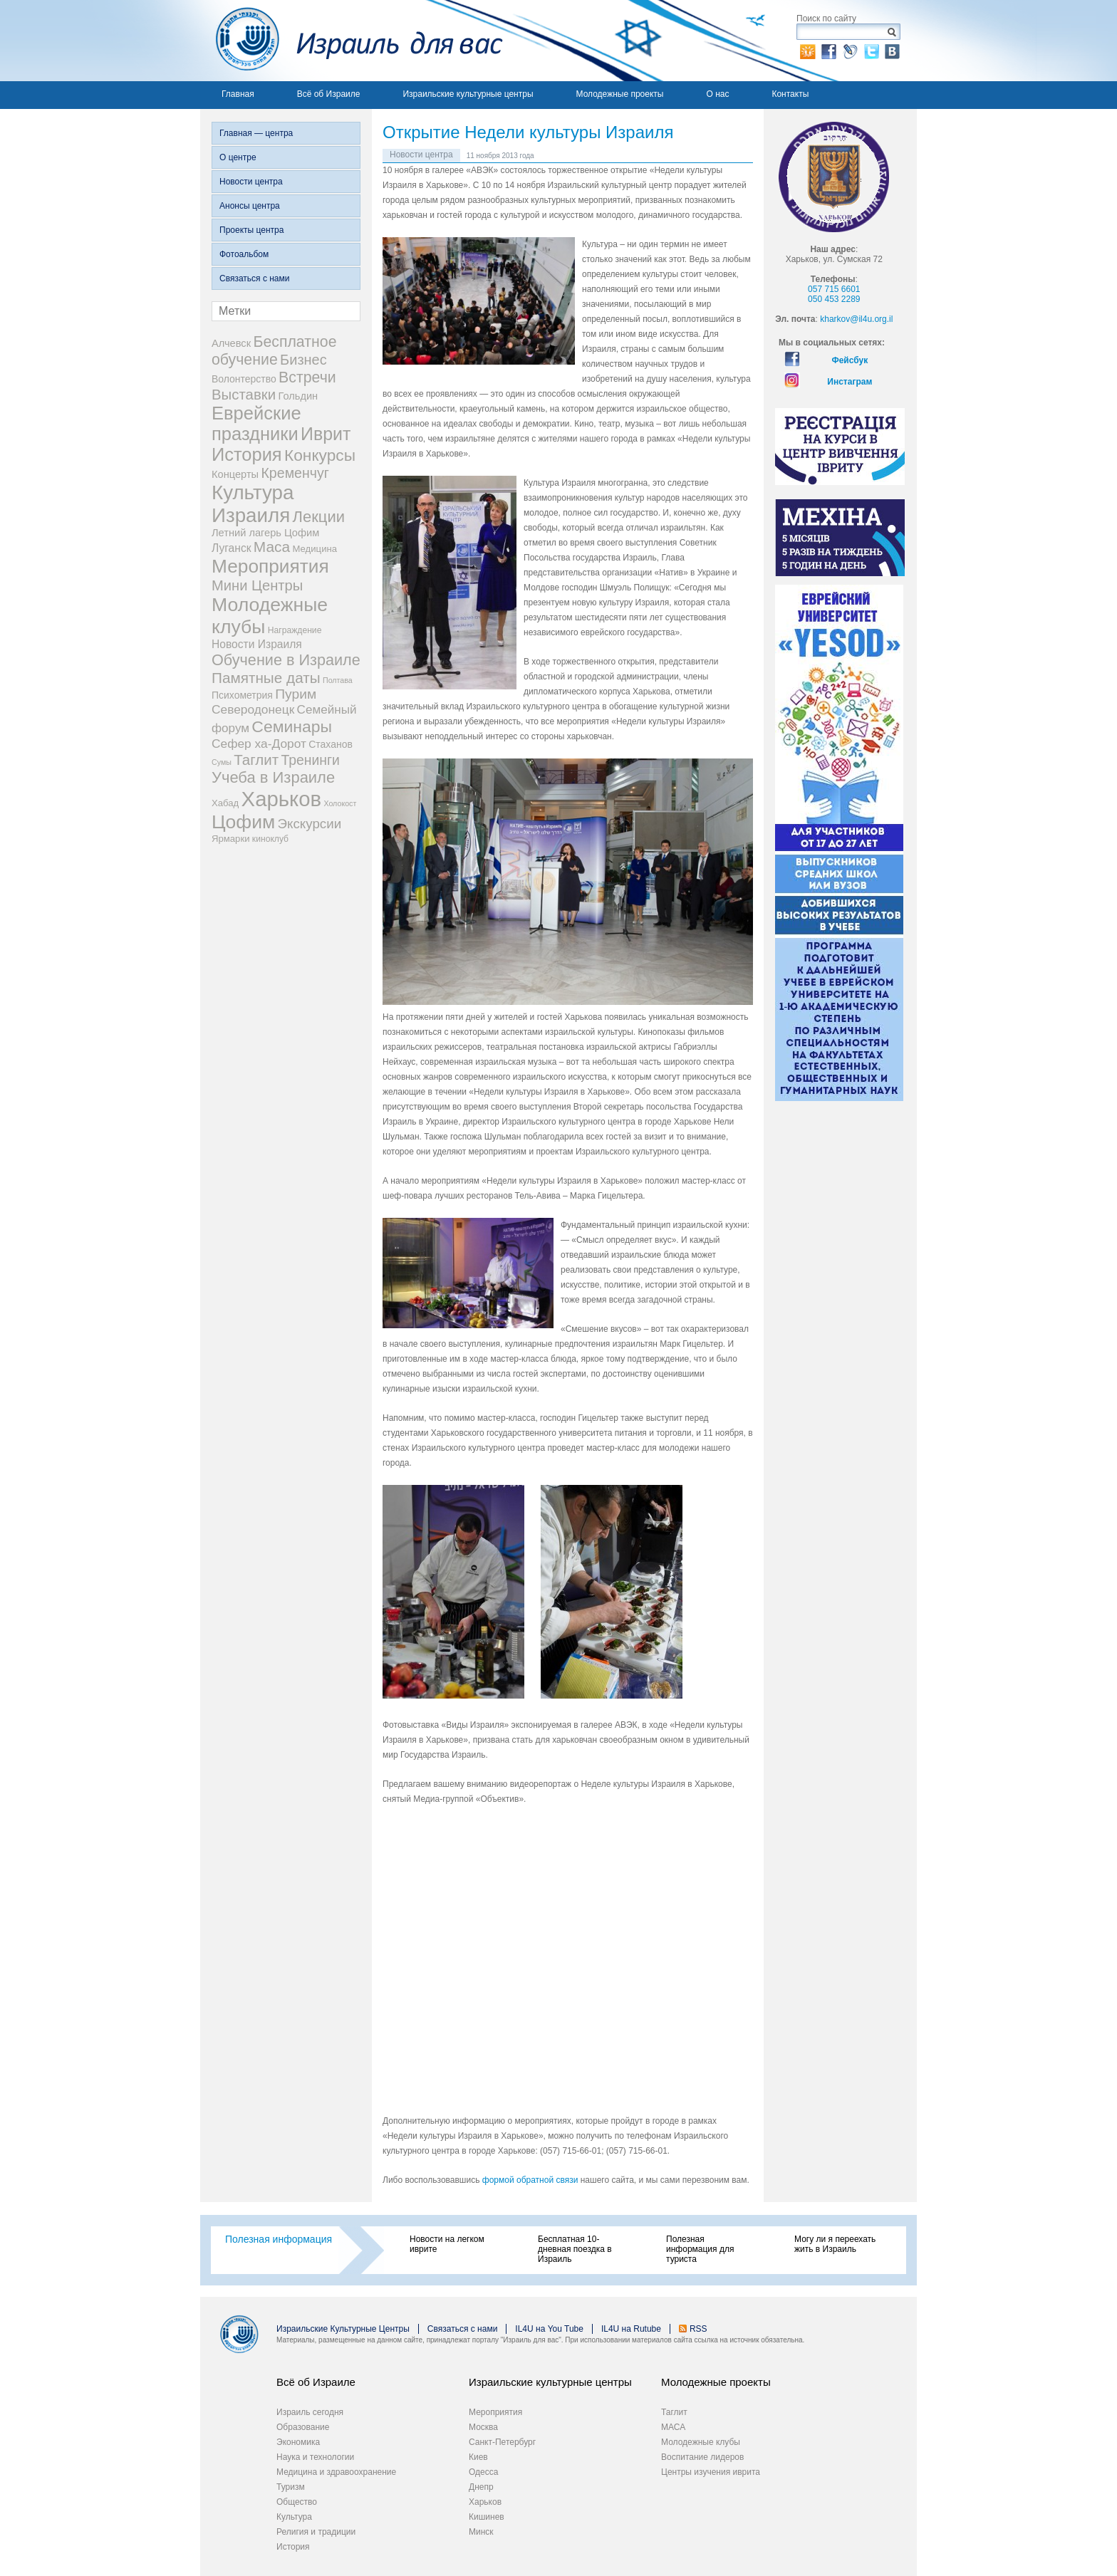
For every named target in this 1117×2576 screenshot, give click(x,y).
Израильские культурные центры (467, 94)
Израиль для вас (351, 40)
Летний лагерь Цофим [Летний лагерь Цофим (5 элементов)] (265, 532)
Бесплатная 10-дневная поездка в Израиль (575, 2249)
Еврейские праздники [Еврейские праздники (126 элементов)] (256, 423)
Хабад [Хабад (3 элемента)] (225, 803)
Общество (296, 2502)
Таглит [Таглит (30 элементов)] (256, 759)
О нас (717, 94)
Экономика (298, 2442)
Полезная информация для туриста (700, 2249)
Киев (478, 2457)
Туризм (290, 2487)
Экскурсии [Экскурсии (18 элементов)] (310, 823)
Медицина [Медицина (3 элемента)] (315, 548)
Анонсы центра (249, 206)
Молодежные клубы (700, 2442)
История (293, 2547)
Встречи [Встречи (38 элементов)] (307, 377)
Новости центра (251, 182)
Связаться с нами (254, 278)
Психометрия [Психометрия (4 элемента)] (242, 695)
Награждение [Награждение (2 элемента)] (295, 630)
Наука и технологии (315, 2457)
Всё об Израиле (328, 94)
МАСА (673, 2427)
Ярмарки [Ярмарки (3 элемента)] (230, 838)
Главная (238, 94)
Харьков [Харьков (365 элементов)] (281, 798)
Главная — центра (256, 133)
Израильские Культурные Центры (343, 2329)
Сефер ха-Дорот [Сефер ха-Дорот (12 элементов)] (259, 743)
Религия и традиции (315, 2532)
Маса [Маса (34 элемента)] (272, 546)
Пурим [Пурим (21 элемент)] (295, 694)
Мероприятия (495, 2412)
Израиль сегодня (309, 2412)
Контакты (790, 94)
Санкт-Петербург (502, 2442)
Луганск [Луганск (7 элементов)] (231, 548)
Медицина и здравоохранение (336, 2472)
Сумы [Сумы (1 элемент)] (222, 762)
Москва (483, 2427)
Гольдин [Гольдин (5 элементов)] (298, 396)
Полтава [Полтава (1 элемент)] (338, 680)
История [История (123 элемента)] (247, 454)
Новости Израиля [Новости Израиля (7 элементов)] (257, 644)
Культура (294, 2517)
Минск (481, 2532)
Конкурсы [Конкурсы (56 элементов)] (319, 455)
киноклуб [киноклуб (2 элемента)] (270, 839)
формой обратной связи (530, 2180)
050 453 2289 (834, 299)
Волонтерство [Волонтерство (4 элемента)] (244, 379)
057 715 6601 (834, 289)
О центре (237, 157)
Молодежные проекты (620, 94)
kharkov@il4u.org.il (856, 319)
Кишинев (486, 2517)
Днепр (481, 2487)
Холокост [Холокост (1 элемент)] (339, 803)
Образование (302, 2427)
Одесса (483, 2472)
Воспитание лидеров (702, 2457)
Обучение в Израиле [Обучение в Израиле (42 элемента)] (286, 660)
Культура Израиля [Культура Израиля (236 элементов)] (252, 503)
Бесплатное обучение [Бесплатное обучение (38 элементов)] (274, 350)
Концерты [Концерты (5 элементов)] (235, 474)
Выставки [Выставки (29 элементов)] (244, 394)
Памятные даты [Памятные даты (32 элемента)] (266, 677)
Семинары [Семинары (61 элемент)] (291, 726)
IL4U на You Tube (549, 2329)
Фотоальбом (244, 254)
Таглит (674, 2412)
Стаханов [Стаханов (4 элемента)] (330, 744)
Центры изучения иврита (710, 2472)
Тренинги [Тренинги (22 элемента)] (310, 760)
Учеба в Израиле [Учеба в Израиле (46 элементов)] (273, 777)
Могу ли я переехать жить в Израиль (835, 2244)
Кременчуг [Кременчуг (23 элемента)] (294, 473)
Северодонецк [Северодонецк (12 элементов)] (253, 709)
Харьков (485, 2502)
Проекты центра (251, 230)
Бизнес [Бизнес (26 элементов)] (303, 359)
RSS (698, 2329)
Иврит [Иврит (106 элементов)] (325, 434)
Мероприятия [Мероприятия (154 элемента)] (270, 566)
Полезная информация (278, 2239)
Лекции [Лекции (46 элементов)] (319, 517)
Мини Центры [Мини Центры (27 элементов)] (257, 585)
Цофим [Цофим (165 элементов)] (243, 822)
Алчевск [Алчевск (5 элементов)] (231, 343)
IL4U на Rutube (631, 2329)
